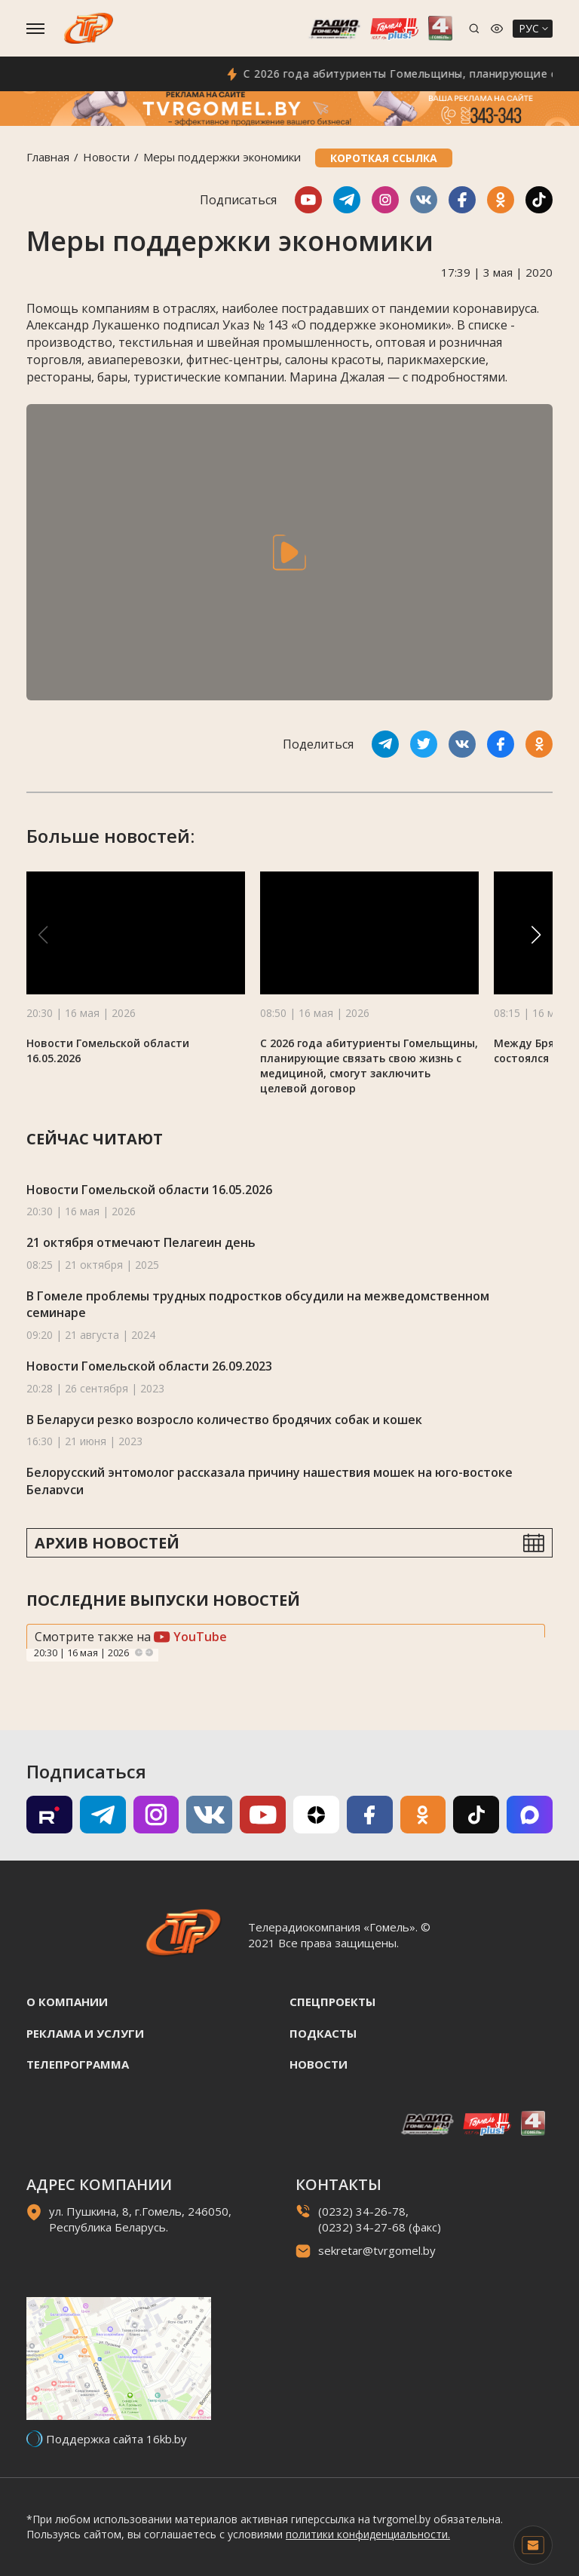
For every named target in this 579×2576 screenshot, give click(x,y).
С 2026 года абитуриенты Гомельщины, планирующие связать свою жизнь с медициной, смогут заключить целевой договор (369, 1065)
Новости (106, 156)
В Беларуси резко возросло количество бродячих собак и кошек (224, 1419)
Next (149, 1652)
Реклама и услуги (85, 2033)
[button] (536, 935)
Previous (138, 1652)
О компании (67, 2001)
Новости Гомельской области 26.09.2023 (149, 1366)
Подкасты (323, 2033)
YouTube (190, 1636)
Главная (47, 156)
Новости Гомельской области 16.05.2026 (149, 1189)
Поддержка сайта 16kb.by (116, 2438)
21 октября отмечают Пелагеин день (141, 1242)
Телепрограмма (77, 2064)
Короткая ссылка (383, 158)
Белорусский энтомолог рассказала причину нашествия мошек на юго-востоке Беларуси (269, 1481)
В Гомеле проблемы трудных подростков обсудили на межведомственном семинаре (257, 1305)
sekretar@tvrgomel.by (377, 2250)
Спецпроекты (332, 2001)
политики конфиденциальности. (368, 2534)
